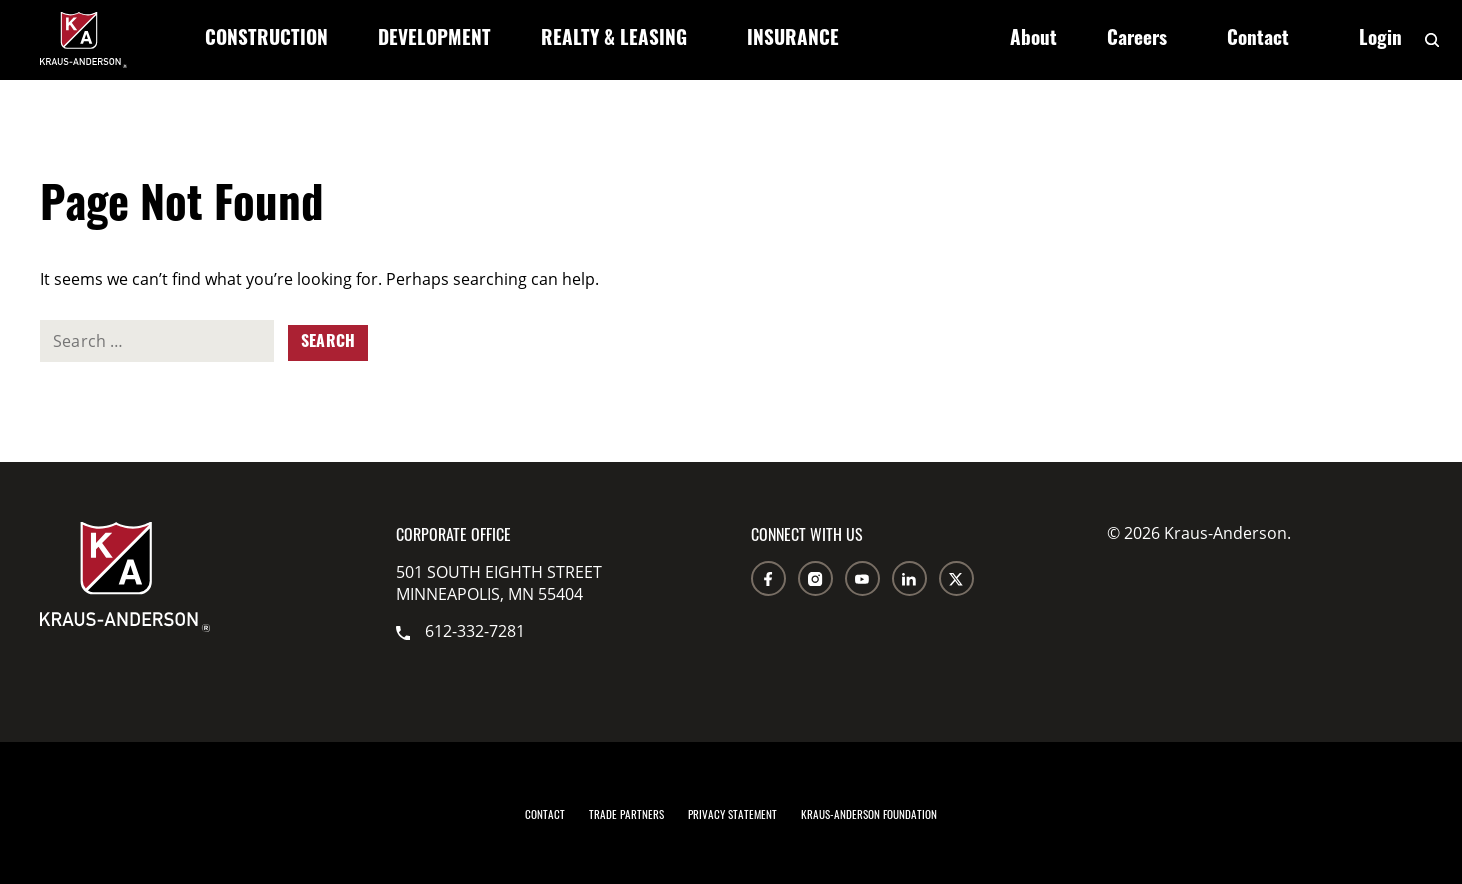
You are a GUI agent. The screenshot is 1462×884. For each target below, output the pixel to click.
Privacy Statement (732, 814)
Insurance (793, 40)
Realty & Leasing (614, 40)
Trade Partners (626, 814)
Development (434, 40)
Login (1380, 40)
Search (328, 343)
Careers (1137, 40)
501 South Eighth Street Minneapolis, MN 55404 (499, 583)
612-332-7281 (460, 631)
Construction (266, 40)
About (1033, 40)
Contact (1258, 40)
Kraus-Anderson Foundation (869, 814)
